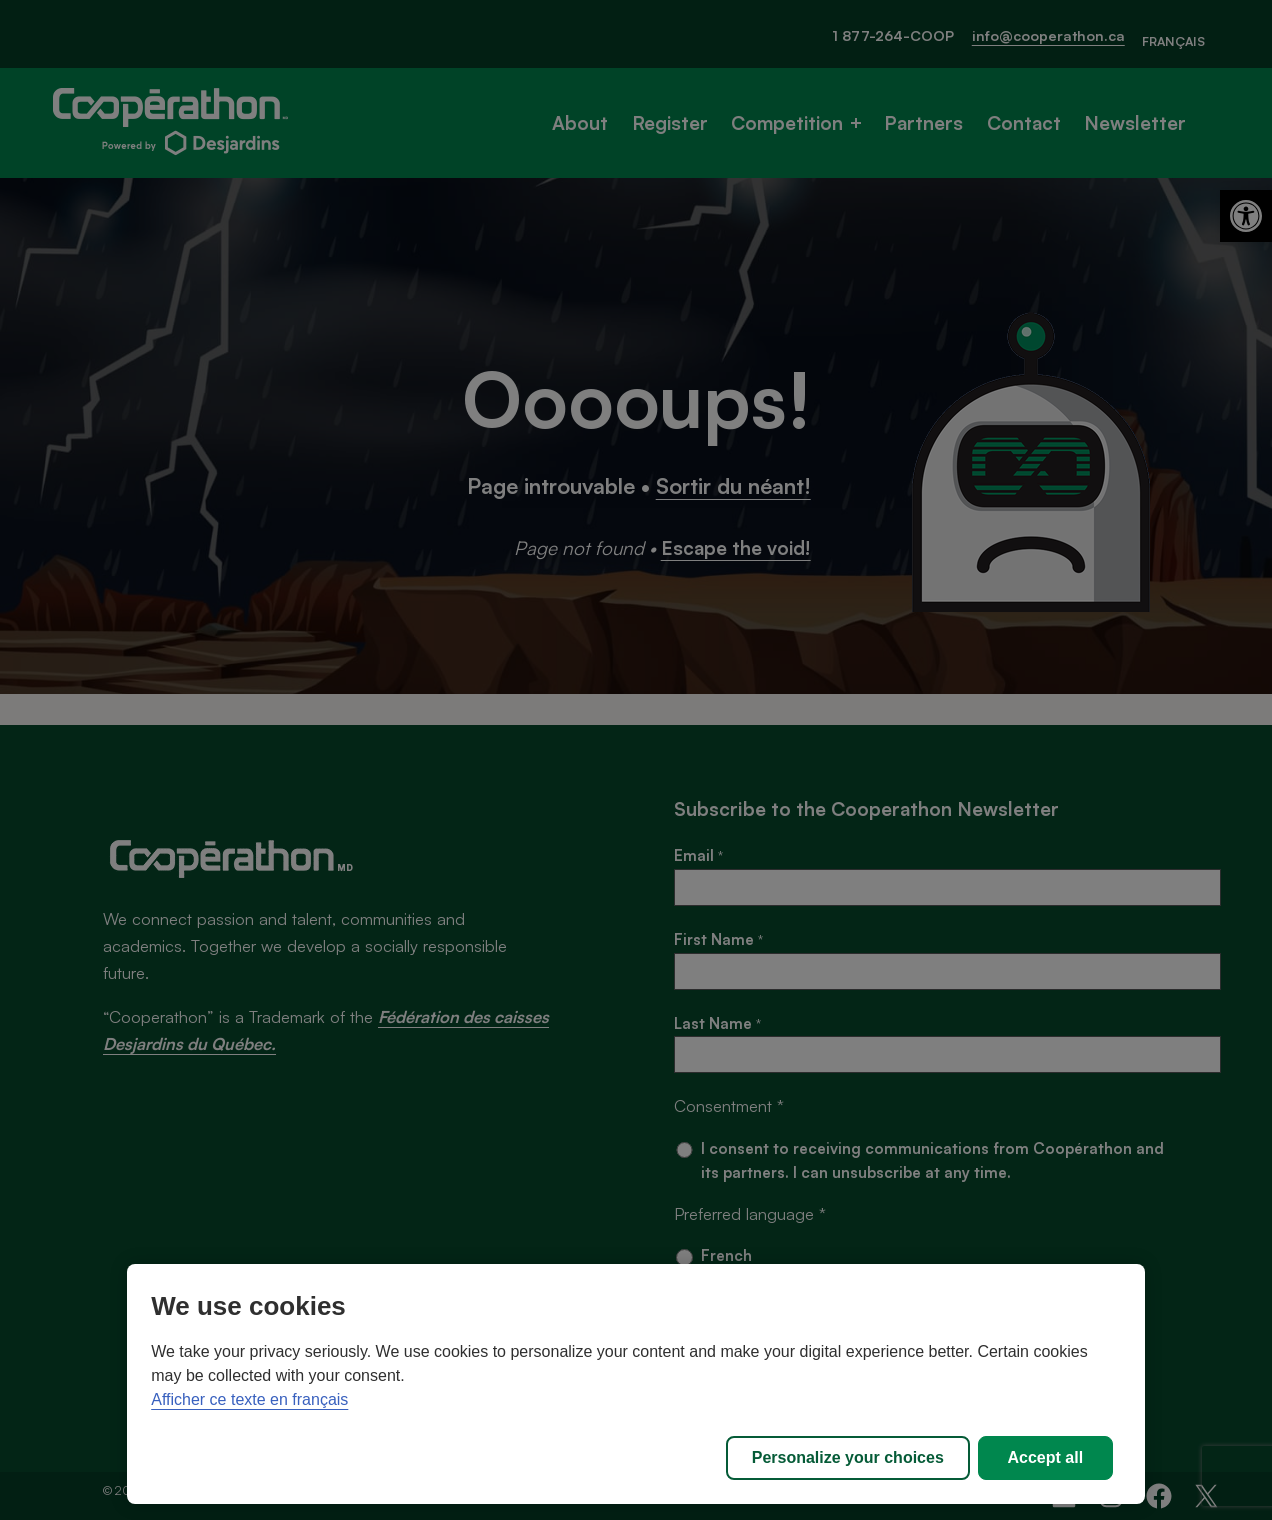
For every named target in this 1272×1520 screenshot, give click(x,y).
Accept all (1046, 1457)
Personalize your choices (848, 1457)
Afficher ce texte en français (249, 1399)
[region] (636, 1384)
